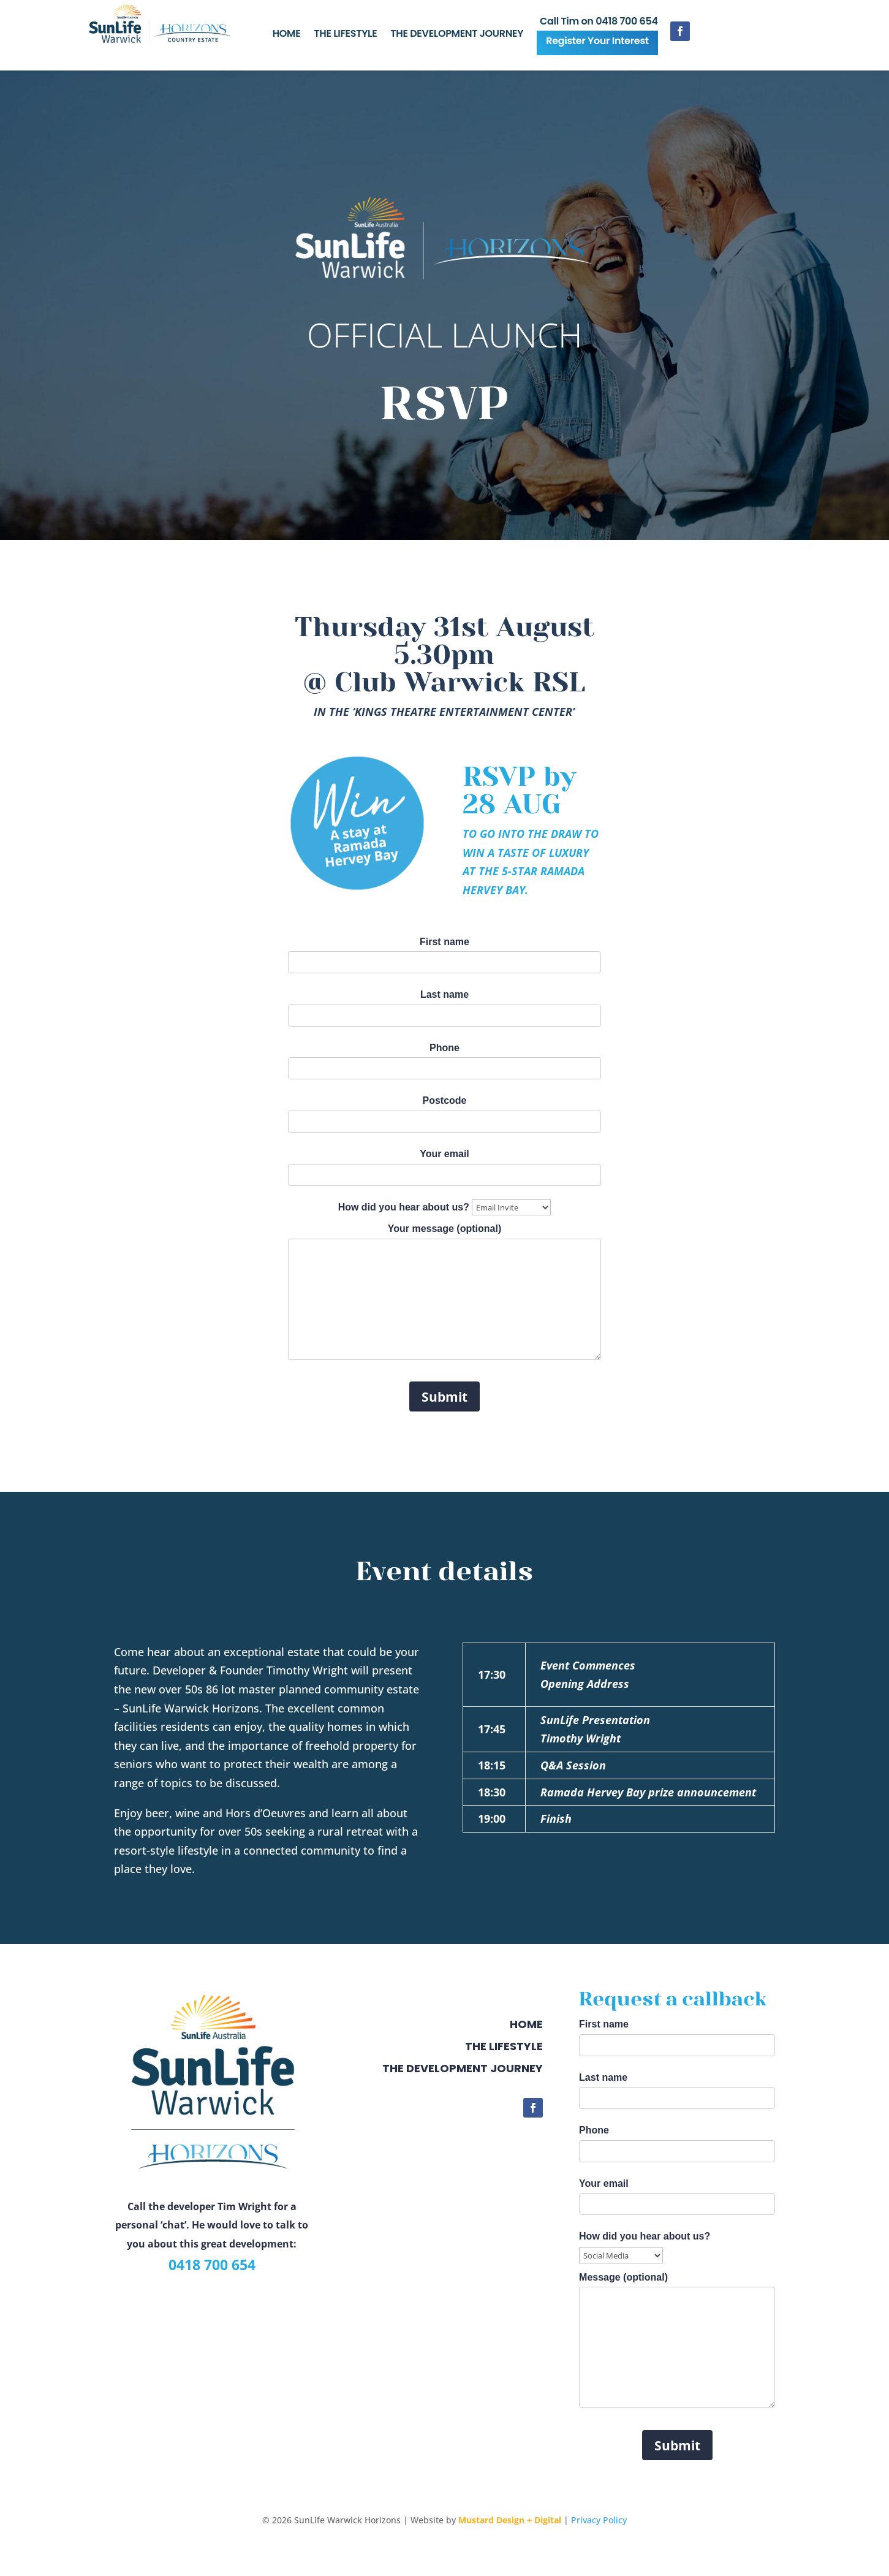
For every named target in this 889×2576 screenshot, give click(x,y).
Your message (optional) (444, 1297)
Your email (444, 1164)
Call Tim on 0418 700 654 (599, 22)
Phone (444, 1058)
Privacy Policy (599, 2520)
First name (444, 952)
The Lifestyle (504, 2046)
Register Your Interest (597, 41)
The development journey (462, 2068)
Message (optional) (677, 2346)
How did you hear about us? (444, 1207)
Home (526, 2024)
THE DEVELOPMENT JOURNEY (456, 34)
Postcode (444, 1111)
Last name (444, 1004)
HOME (287, 34)
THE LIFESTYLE (345, 34)
